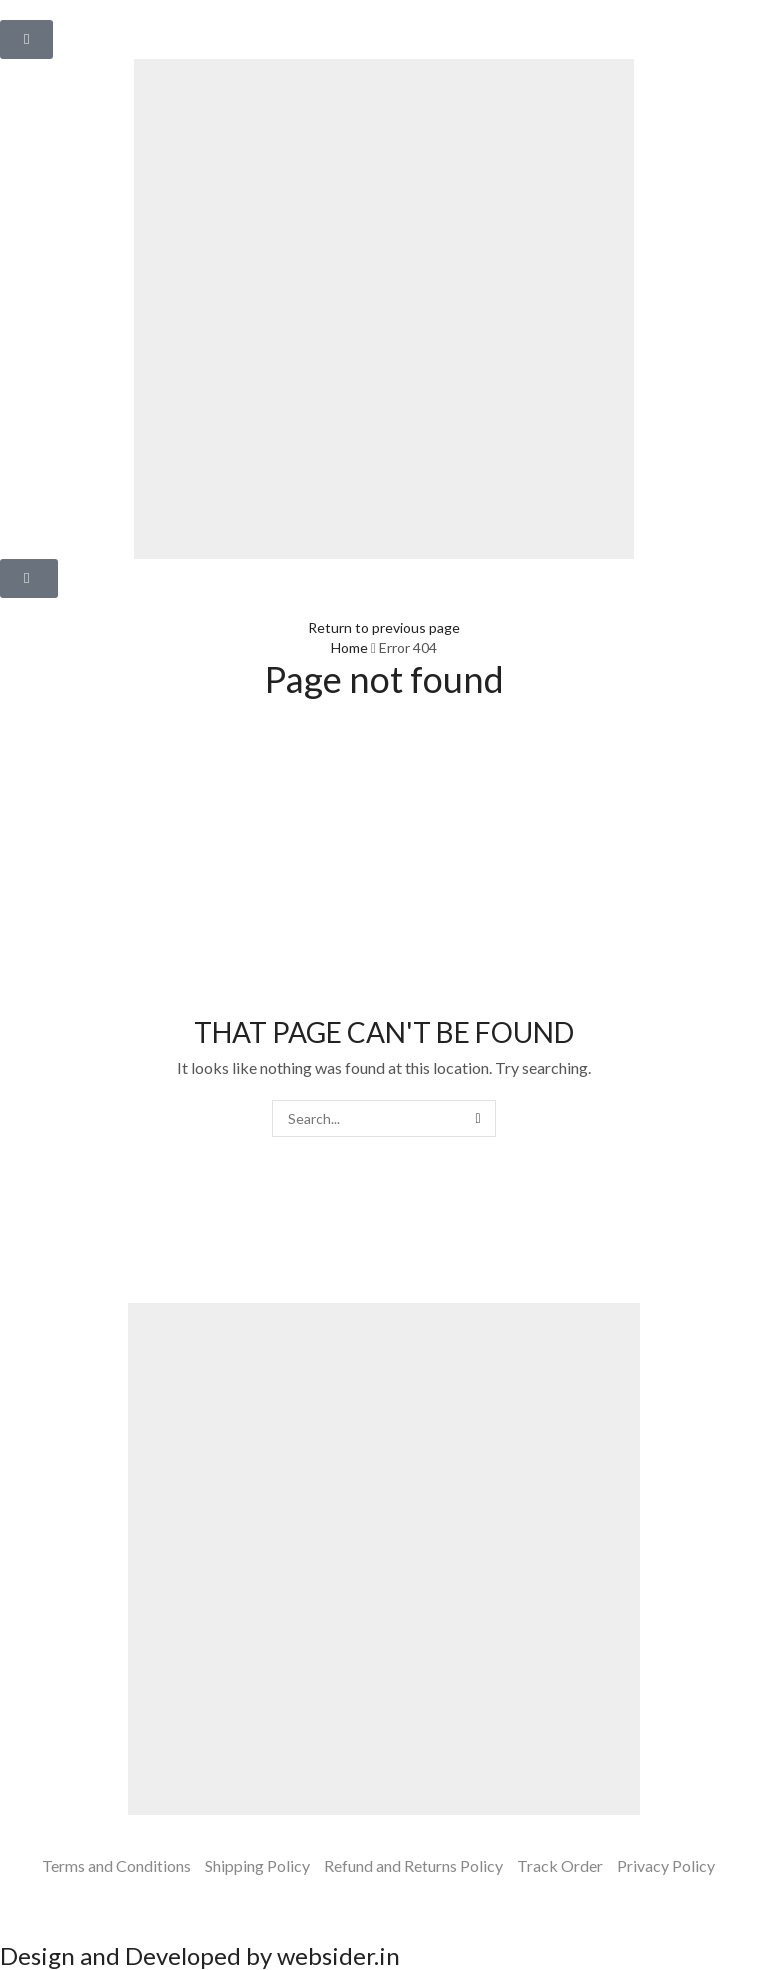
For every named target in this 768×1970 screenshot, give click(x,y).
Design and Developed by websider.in (200, 1955)
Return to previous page (384, 627)
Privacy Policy (666, 1865)
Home (349, 647)
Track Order (560, 1865)
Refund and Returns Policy (413, 1865)
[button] (26, 39)
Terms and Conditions (116, 1865)
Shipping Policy (257, 1865)
